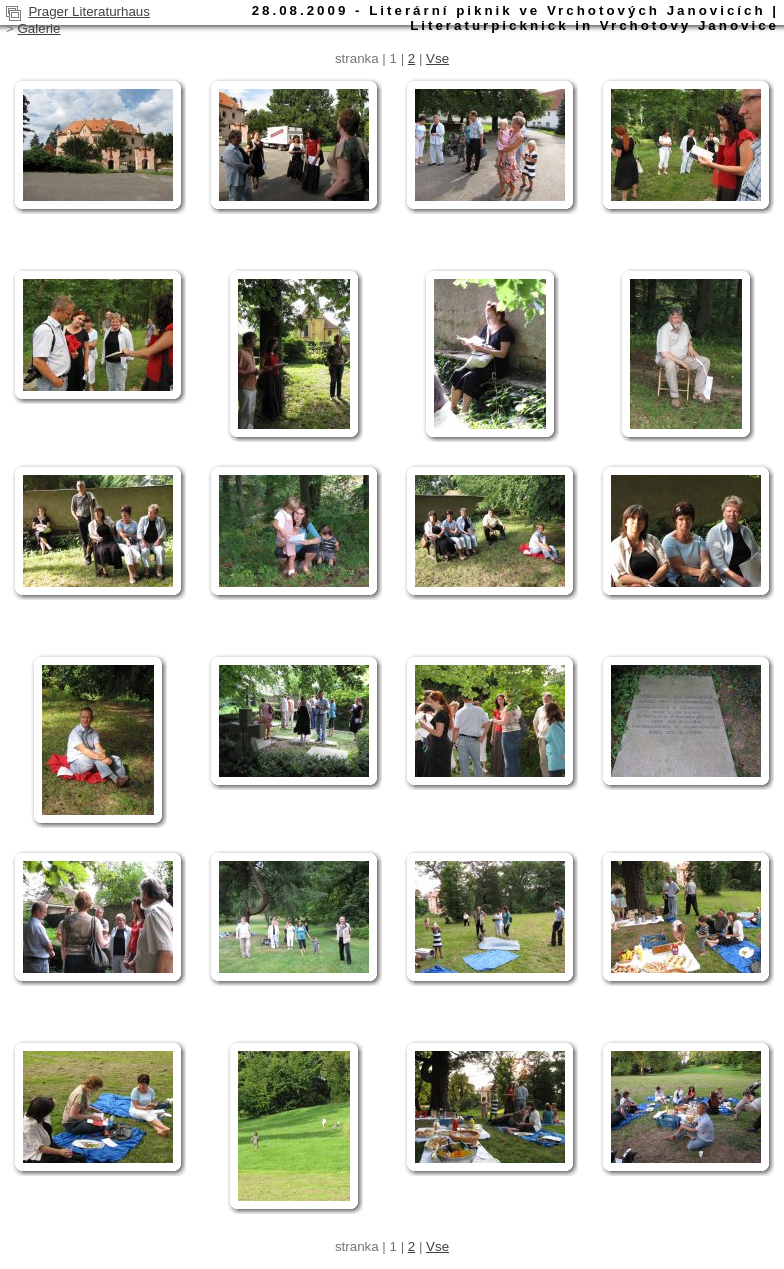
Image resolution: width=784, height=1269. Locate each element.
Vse (437, 58)
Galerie (39, 28)
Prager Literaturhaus (89, 11)
